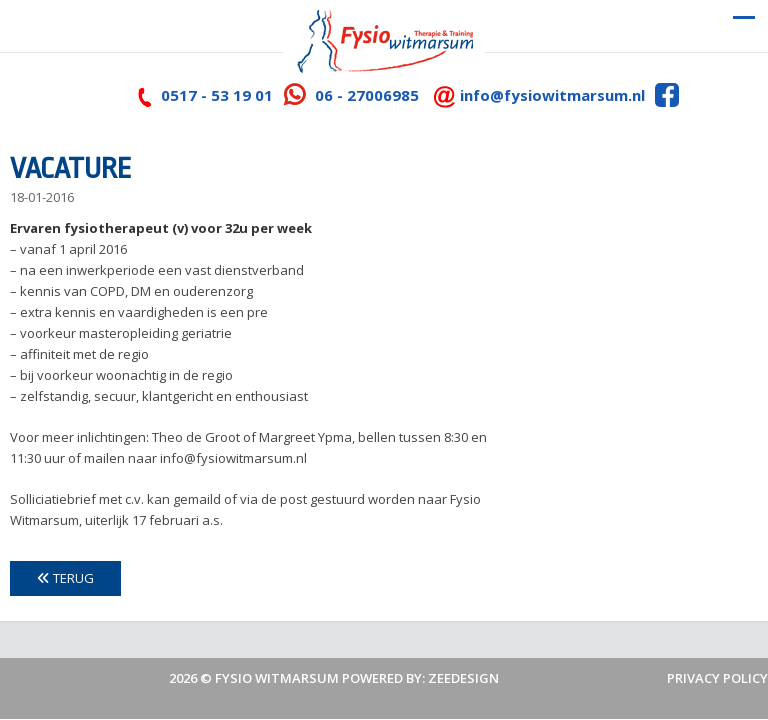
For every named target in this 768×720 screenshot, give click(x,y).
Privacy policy (717, 678)
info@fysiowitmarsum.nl (552, 95)
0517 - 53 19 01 (217, 95)
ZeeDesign (463, 678)
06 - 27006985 (367, 95)
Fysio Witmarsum (277, 678)
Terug (65, 578)
